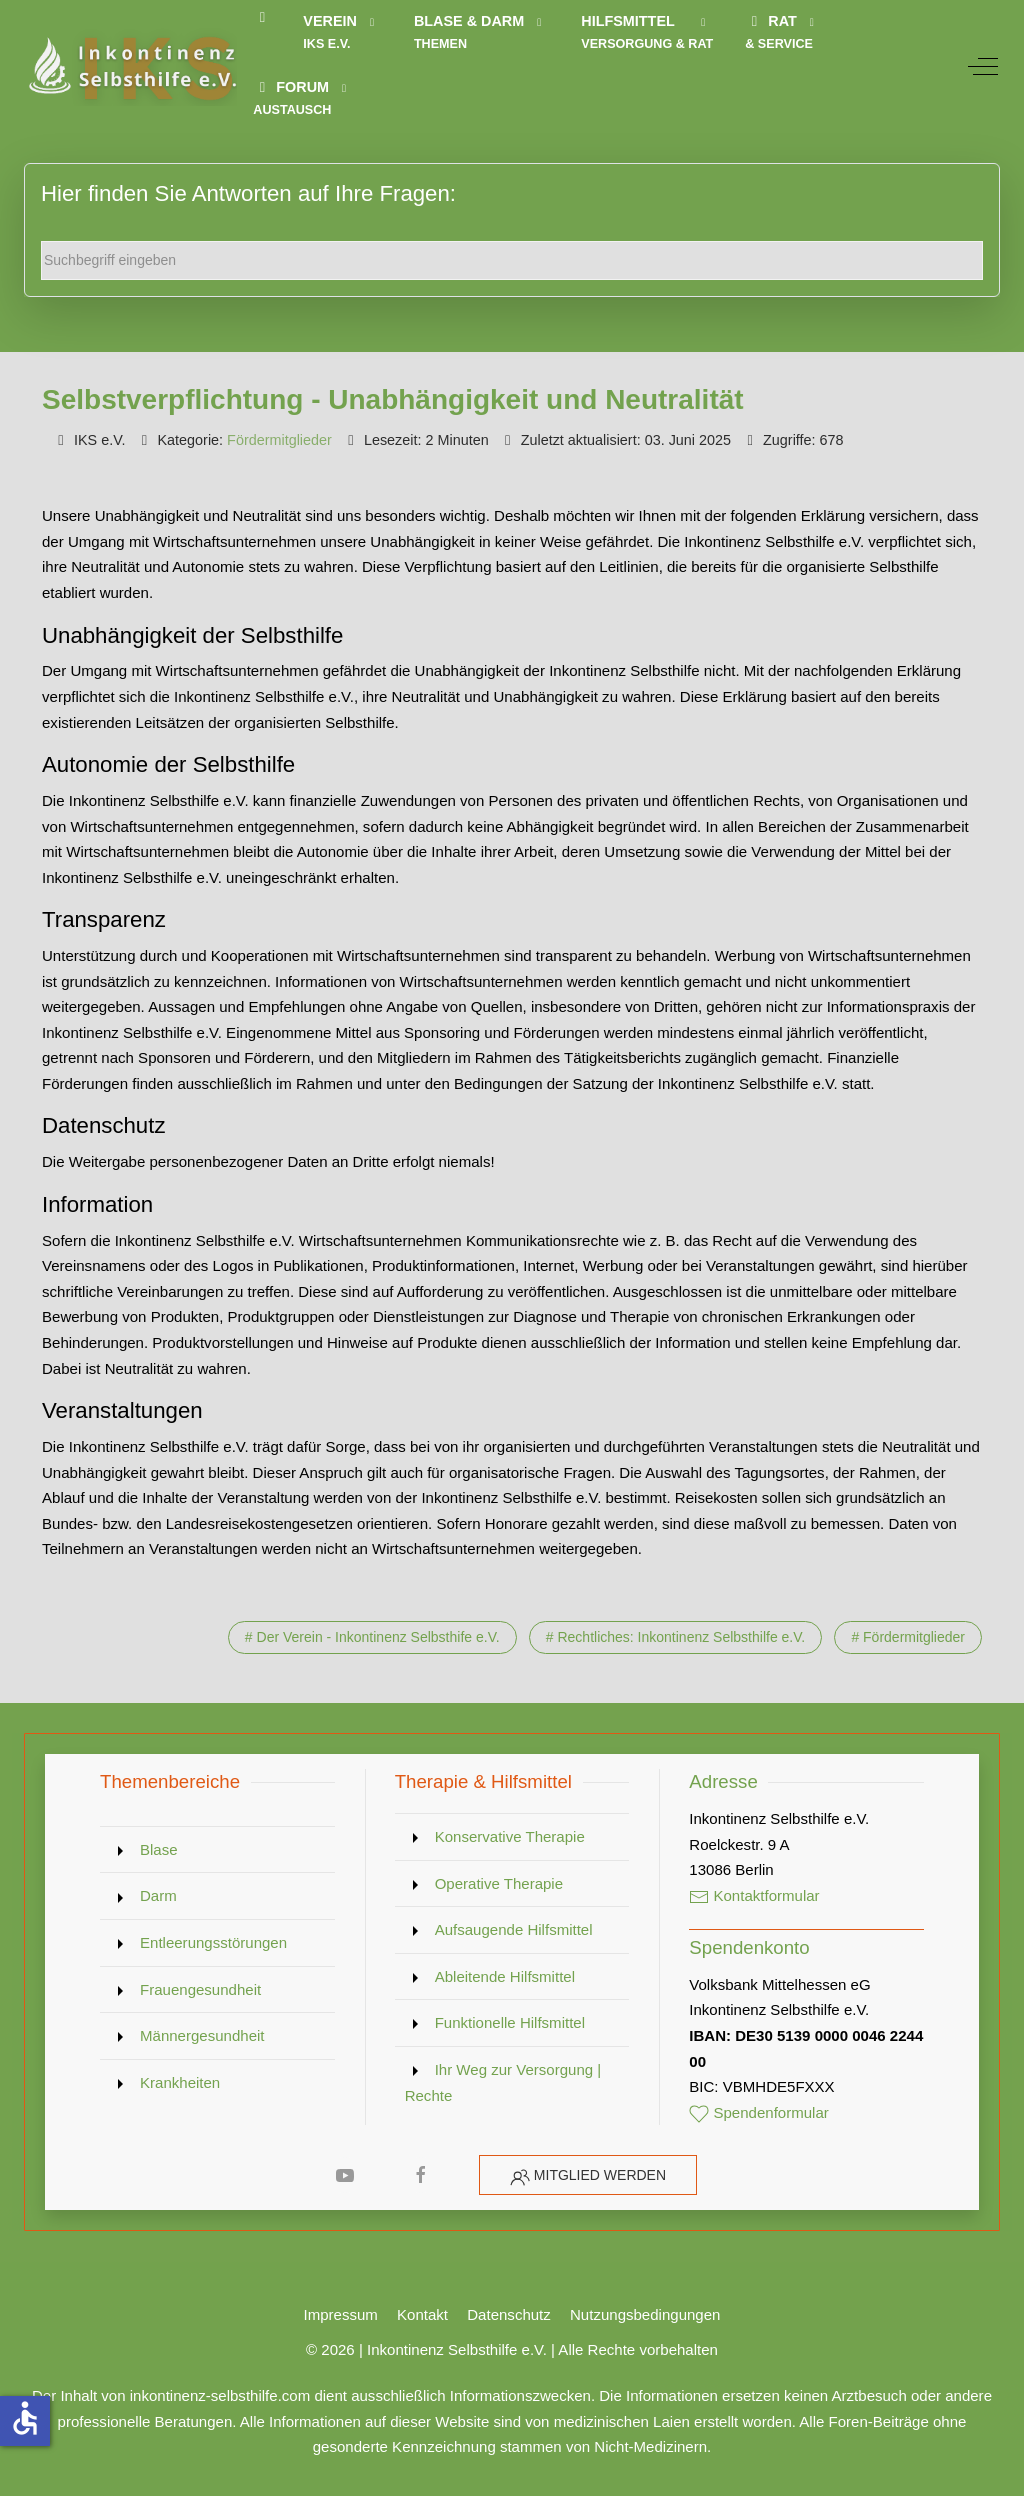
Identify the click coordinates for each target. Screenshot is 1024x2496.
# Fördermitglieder (908, 1637)
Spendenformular (759, 2112)
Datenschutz (509, 2314)
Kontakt (422, 2314)
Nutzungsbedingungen (645, 2314)
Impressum (341, 2314)
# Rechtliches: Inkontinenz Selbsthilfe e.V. (675, 1637)
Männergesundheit (202, 2035)
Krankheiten (180, 2082)
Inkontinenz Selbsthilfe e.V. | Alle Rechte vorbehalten (542, 2349)
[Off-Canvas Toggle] (983, 66)
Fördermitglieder (279, 440)
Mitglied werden (600, 2175)
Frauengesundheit (200, 1989)
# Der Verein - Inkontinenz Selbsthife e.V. (372, 1637)
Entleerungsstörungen (213, 1942)
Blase (159, 1849)
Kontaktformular (754, 1895)
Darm (158, 1895)
